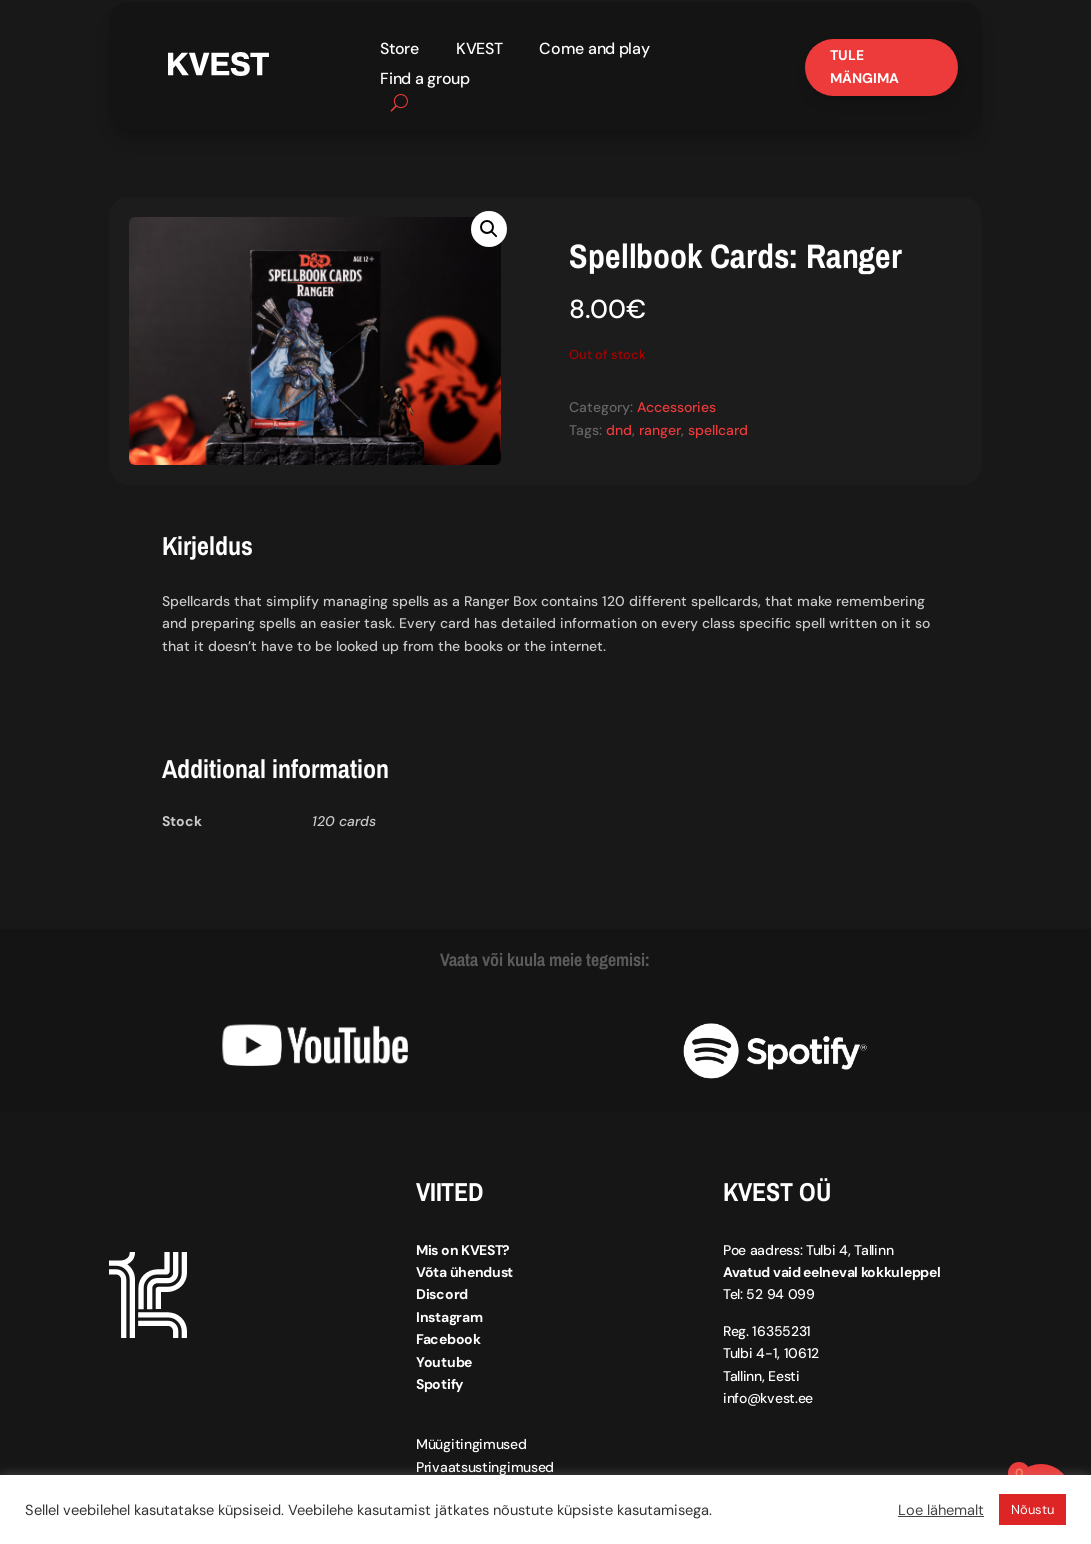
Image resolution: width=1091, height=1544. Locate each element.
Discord (442, 1295)
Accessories (676, 408)
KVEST (479, 50)
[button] (489, 229)
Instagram (449, 1317)
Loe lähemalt (941, 1510)
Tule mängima (864, 67)
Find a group (424, 80)
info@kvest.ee (768, 1398)
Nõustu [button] (1032, 1509)
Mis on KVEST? (463, 1250)
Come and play (594, 50)
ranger (660, 430)
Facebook (448, 1339)
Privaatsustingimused (485, 1467)
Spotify (439, 1384)
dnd (619, 430)
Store (399, 50)
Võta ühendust (464, 1272)
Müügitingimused (471, 1445)
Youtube (444, 1362)
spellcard (718, 430)
